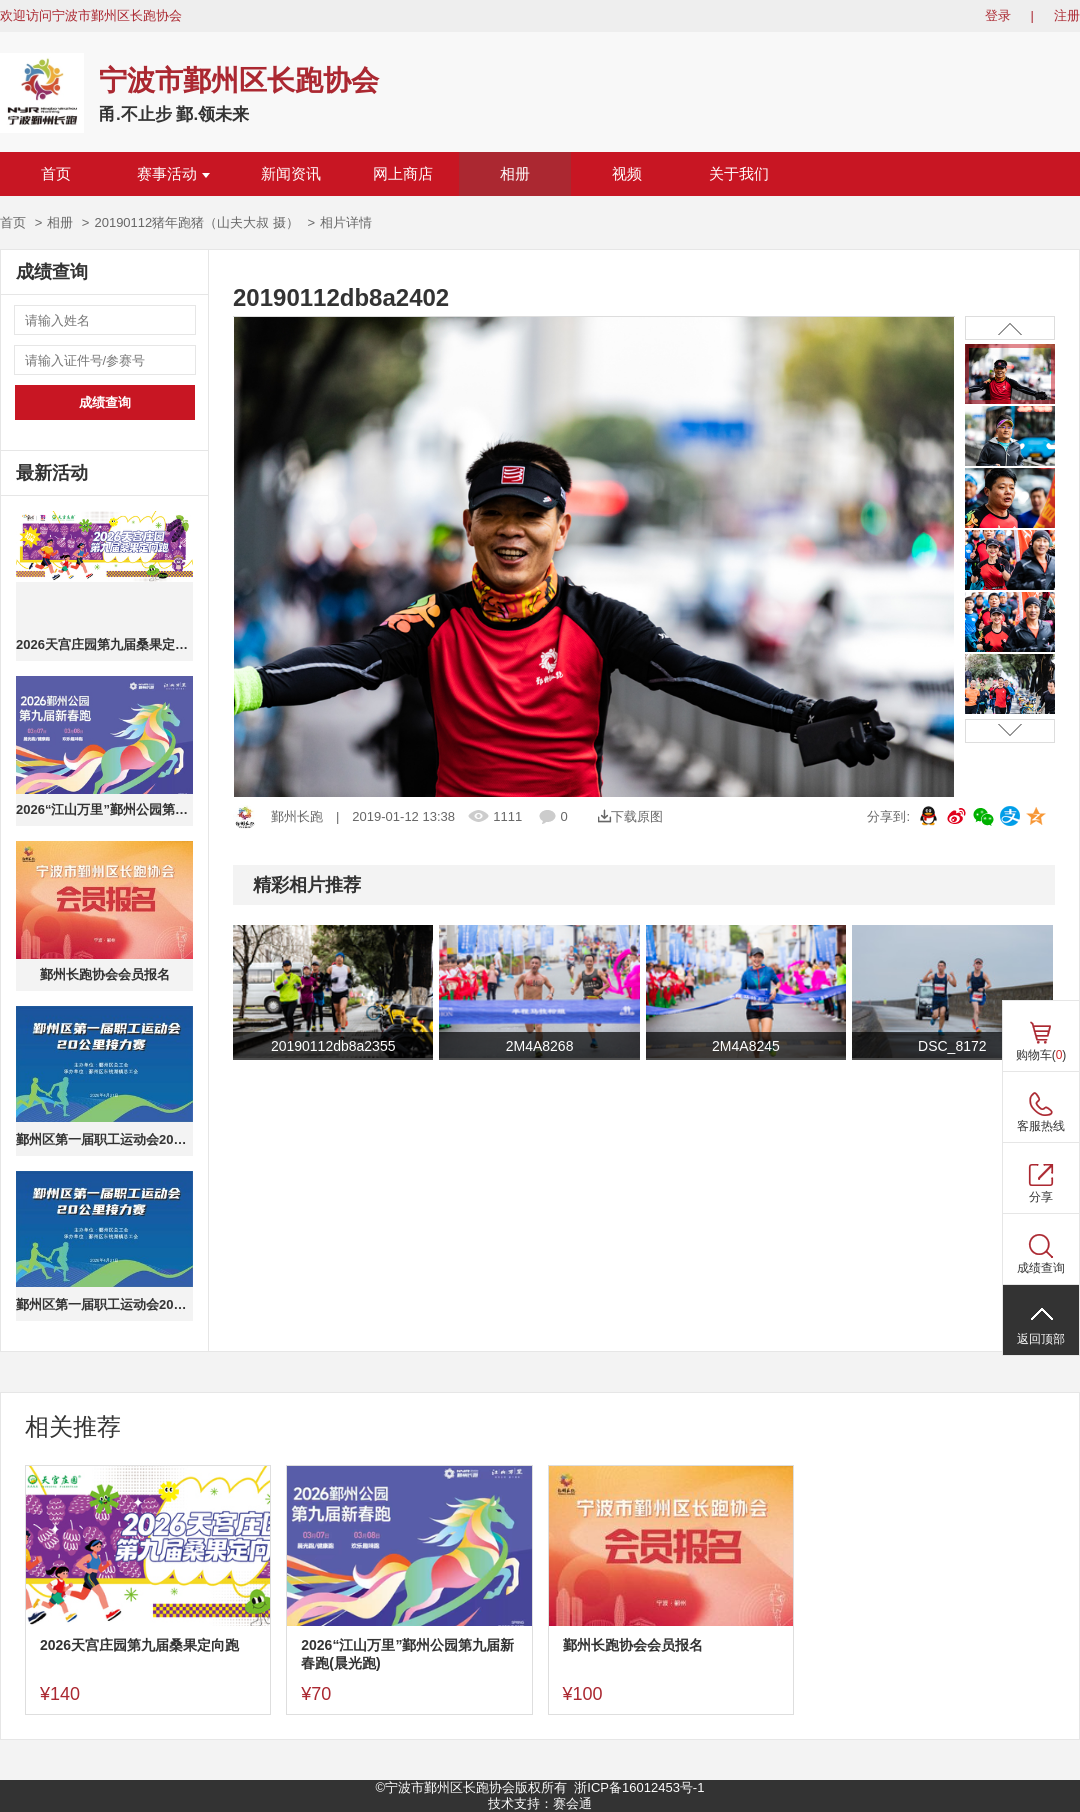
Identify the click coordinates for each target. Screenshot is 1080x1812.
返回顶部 (1041, 1339)
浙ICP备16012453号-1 (639, 1787)
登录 (998, 15)
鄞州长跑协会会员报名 (105, 974)
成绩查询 (105, 402)
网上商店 (403, 174)
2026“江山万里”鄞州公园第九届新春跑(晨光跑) (104, 809)
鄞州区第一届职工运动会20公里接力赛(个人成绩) (104, 1139)
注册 (1067, 15)
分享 (1041, 1197)
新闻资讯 (291, 174)
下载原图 (630, 816)
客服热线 (1041, 1126)
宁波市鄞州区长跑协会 (239, 80)
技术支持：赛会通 (540, 1803)
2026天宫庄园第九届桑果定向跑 (104, 644)
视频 (627, 174)
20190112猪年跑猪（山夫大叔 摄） (196, 222)
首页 (56, 174)
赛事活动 (173, 174)
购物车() (1041, 1055)
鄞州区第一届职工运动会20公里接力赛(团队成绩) (104, 1304)
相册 (515, 174)
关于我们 (739, 174)
